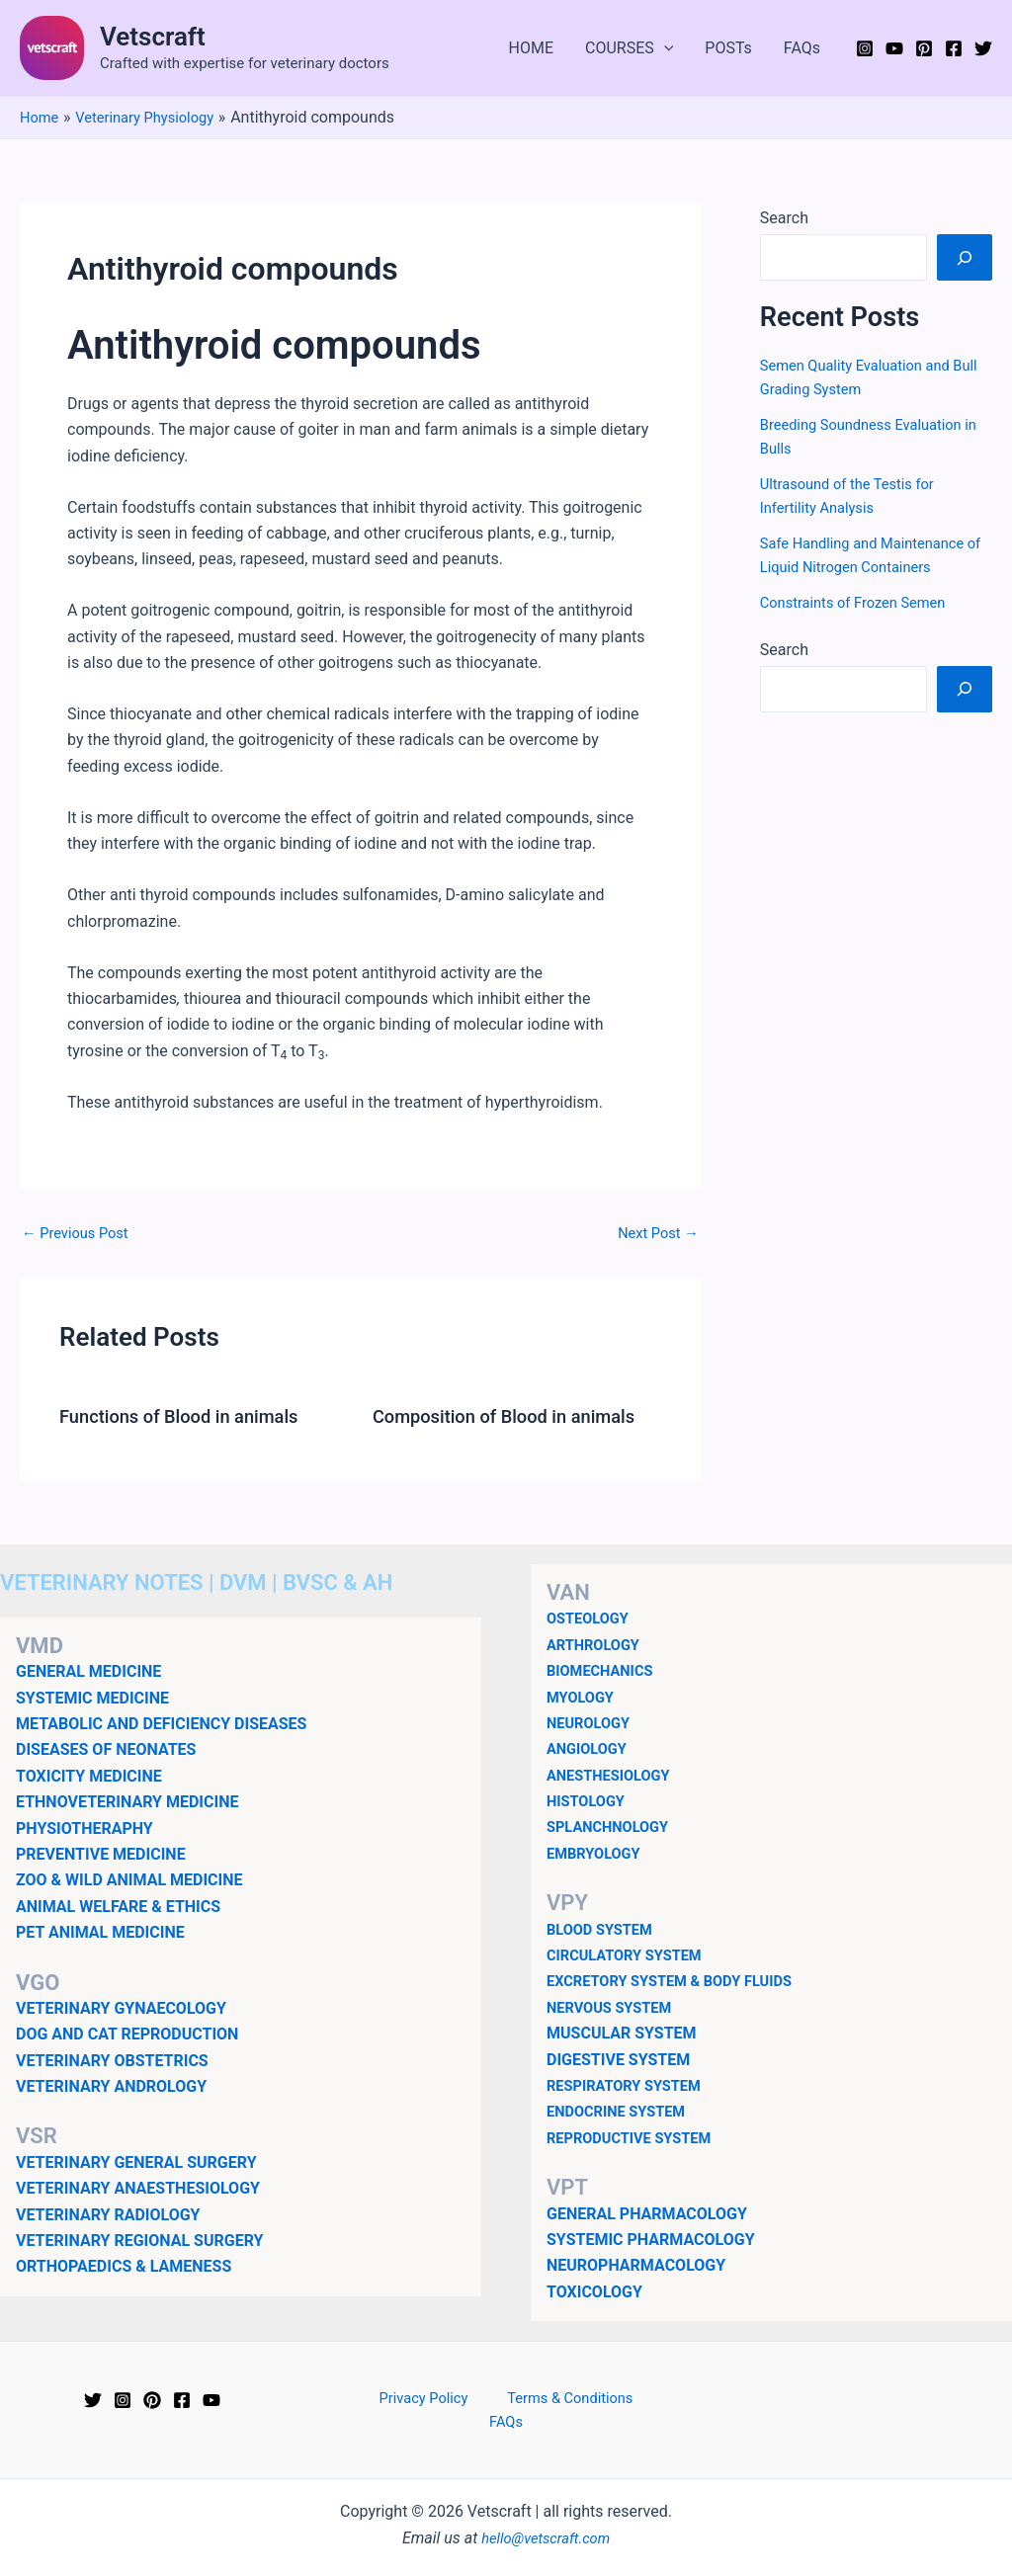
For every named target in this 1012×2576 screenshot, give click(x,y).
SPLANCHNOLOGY (613, 1826)
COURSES (629, 48)
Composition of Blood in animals (516, 1416)
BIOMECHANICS (605, 1670)
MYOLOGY (584, 1696)
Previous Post (80, 1233)
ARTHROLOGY (597, 1644)
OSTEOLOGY (591, 1618)
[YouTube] (894, 48)
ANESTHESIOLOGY (614, 1774)
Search (784, 217)
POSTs (728, 48)
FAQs (802, 48)
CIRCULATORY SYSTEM (632, 1955)
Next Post (654, 1233)
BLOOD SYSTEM (604, 1928)
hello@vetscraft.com (546, 2516)
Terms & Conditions (536, 2398)
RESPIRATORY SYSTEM (631, 2085)
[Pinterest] (924, 48)
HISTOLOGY (589, 1800)
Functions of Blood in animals (190, 1416)
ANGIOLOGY (590, 1748)
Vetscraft (153, 36)
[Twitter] (983, 48)
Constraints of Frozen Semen (862, 602)
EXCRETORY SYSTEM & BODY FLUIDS (681, 1980)
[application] (664, 48)
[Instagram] (865, 48)
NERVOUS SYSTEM (615, 2007)
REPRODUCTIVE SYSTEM (636, 2137)
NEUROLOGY (592, 1722)
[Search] (964, 257)
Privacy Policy (403, 2398)
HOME (531, 48)
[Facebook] (954, 48)
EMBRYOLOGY (598, 1853)
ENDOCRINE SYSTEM (623, 2111)
